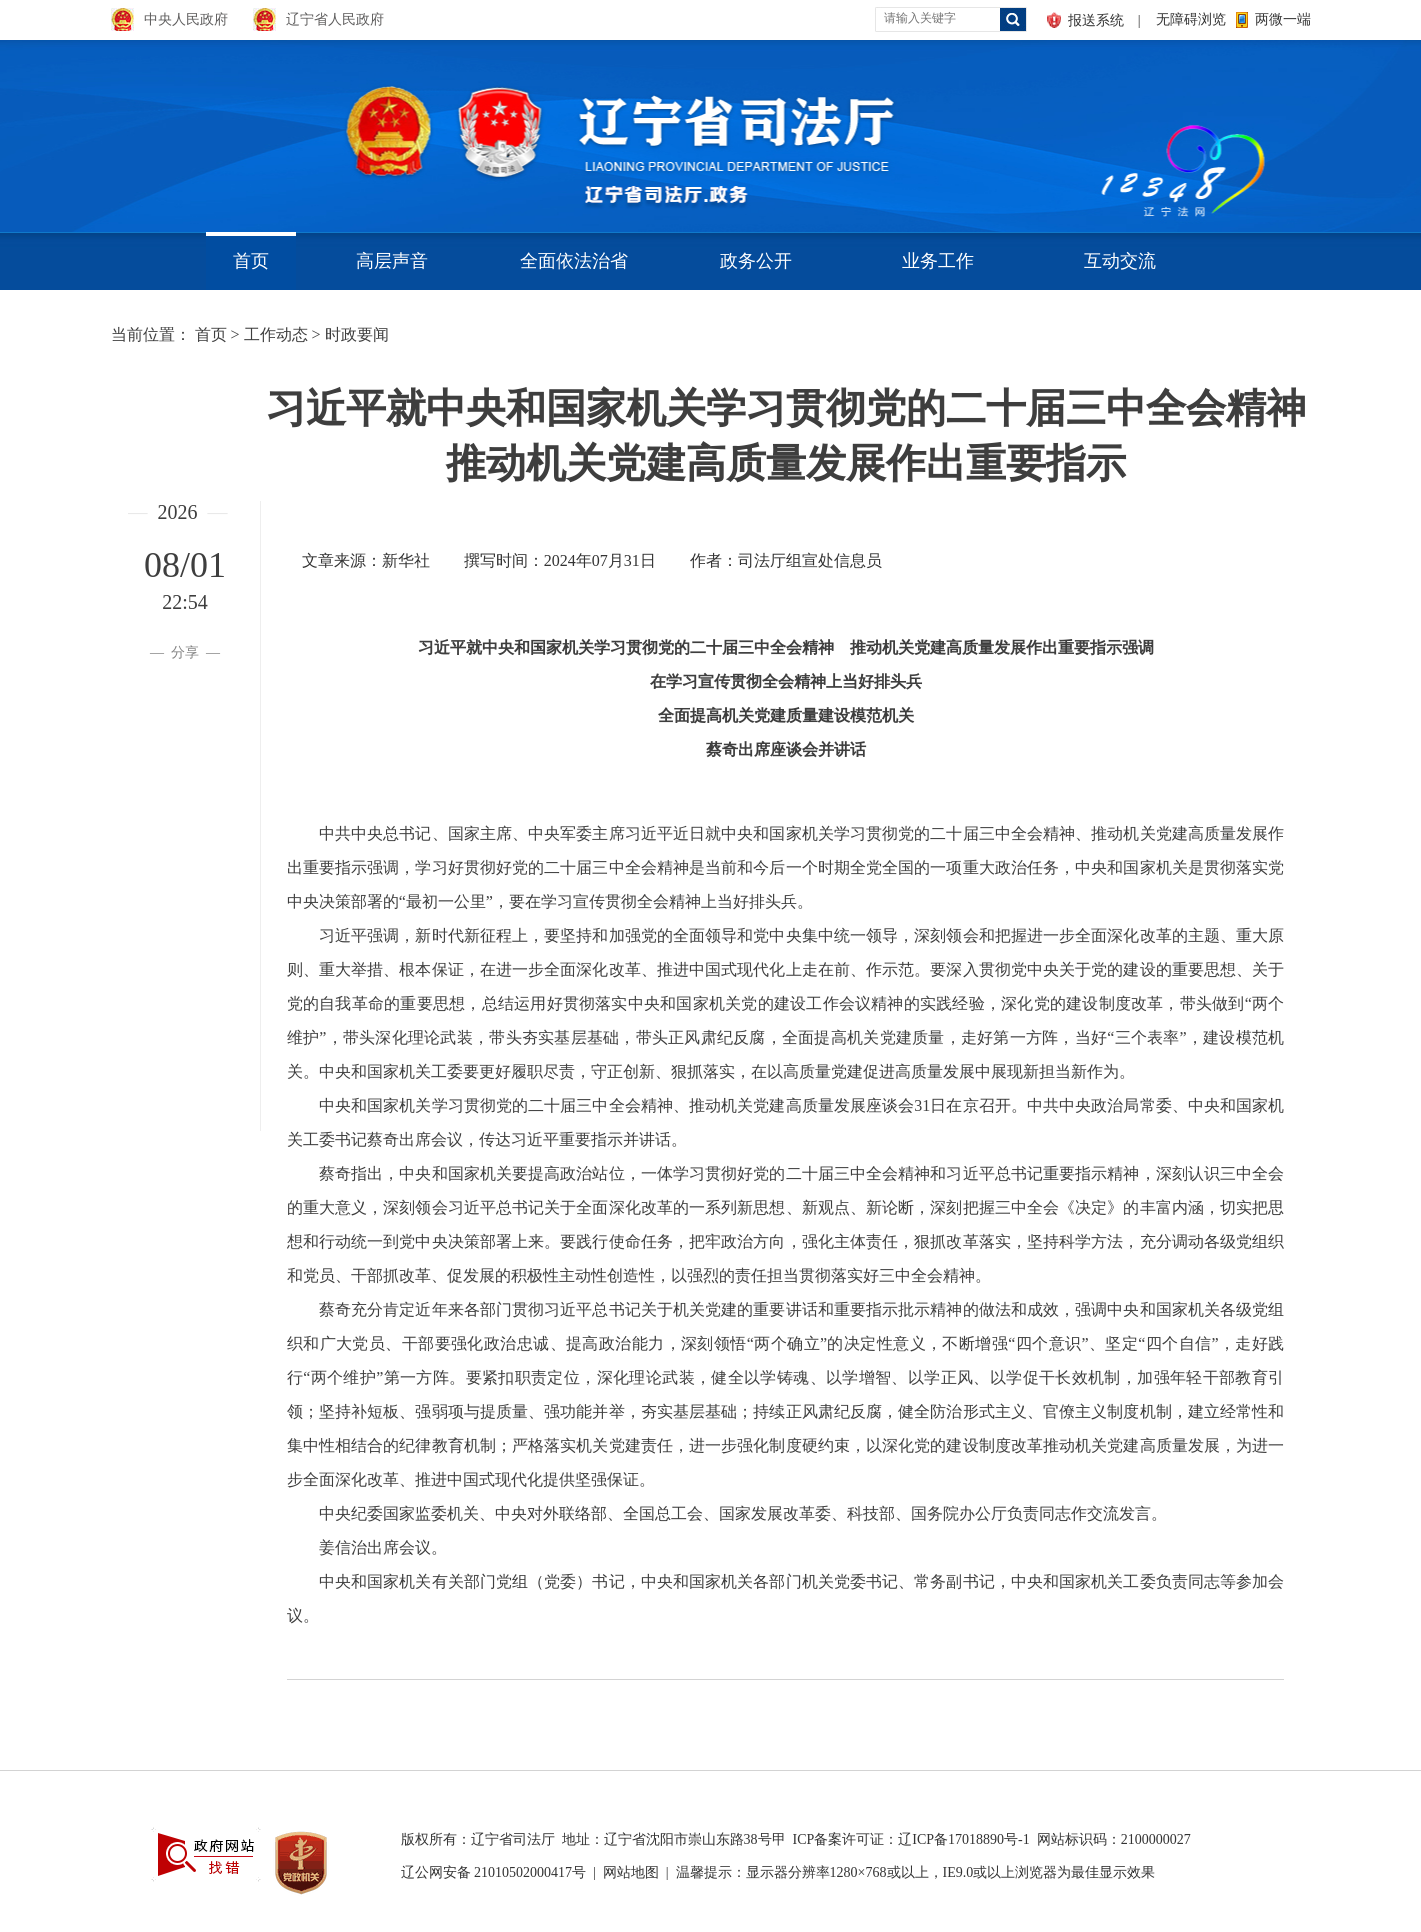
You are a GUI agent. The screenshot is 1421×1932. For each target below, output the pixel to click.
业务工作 (938, 261)
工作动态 (276, 334)
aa (1097, 129)
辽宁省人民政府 (335, 19)
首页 (251, 261)
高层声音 (392, 261)
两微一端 (1283, 19)
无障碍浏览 (1191, 19)
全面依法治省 (574, 261)
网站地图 (631, 1872)
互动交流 (1120, 261)
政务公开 (756, 261)
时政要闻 (357, 334)
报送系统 (1096, 20)
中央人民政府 (186, 19)
